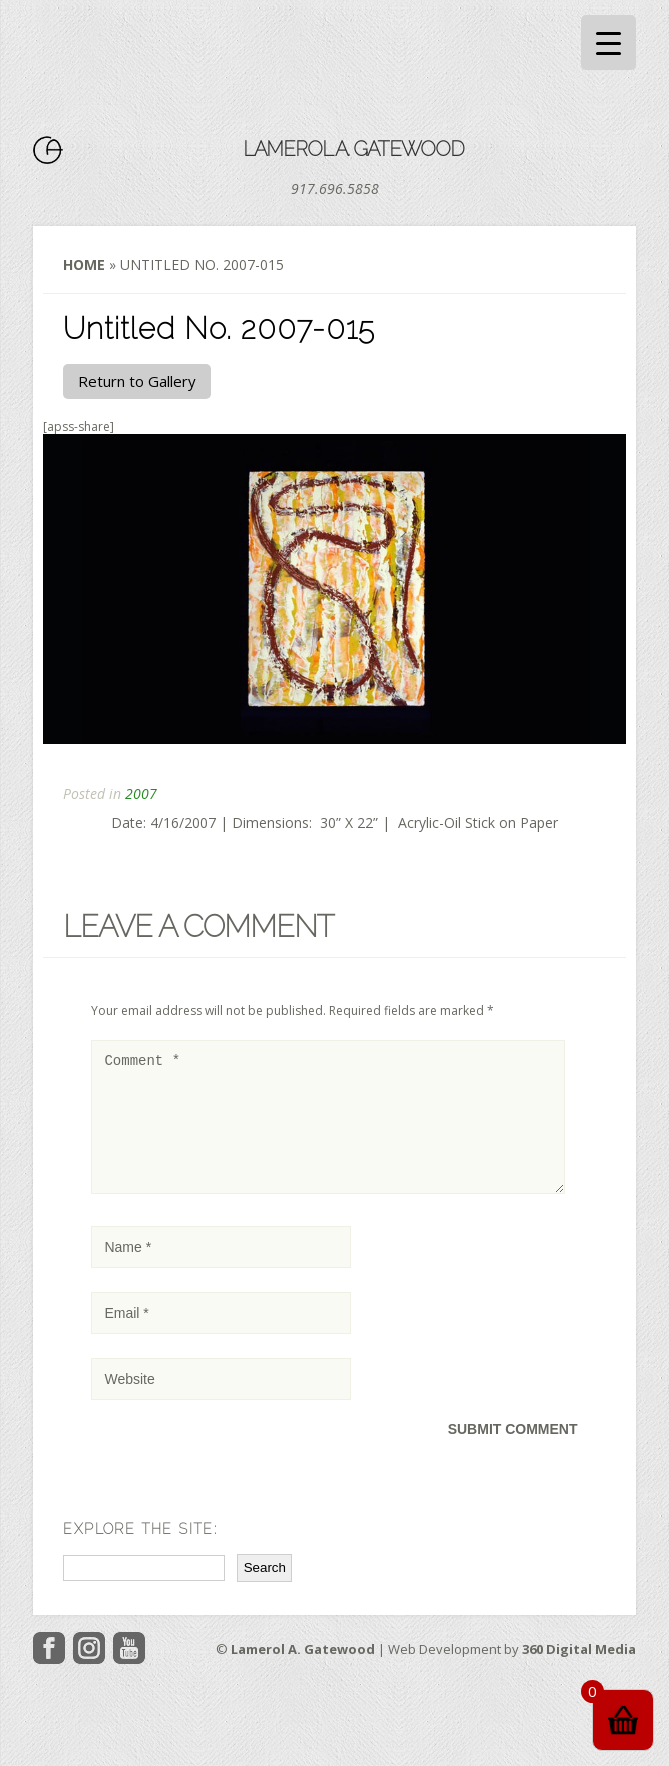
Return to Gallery (137, 381)
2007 (141, 793)
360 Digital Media (579, 1673)
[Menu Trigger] (608, 42)
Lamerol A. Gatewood (353, 149)
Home (84, 264)
